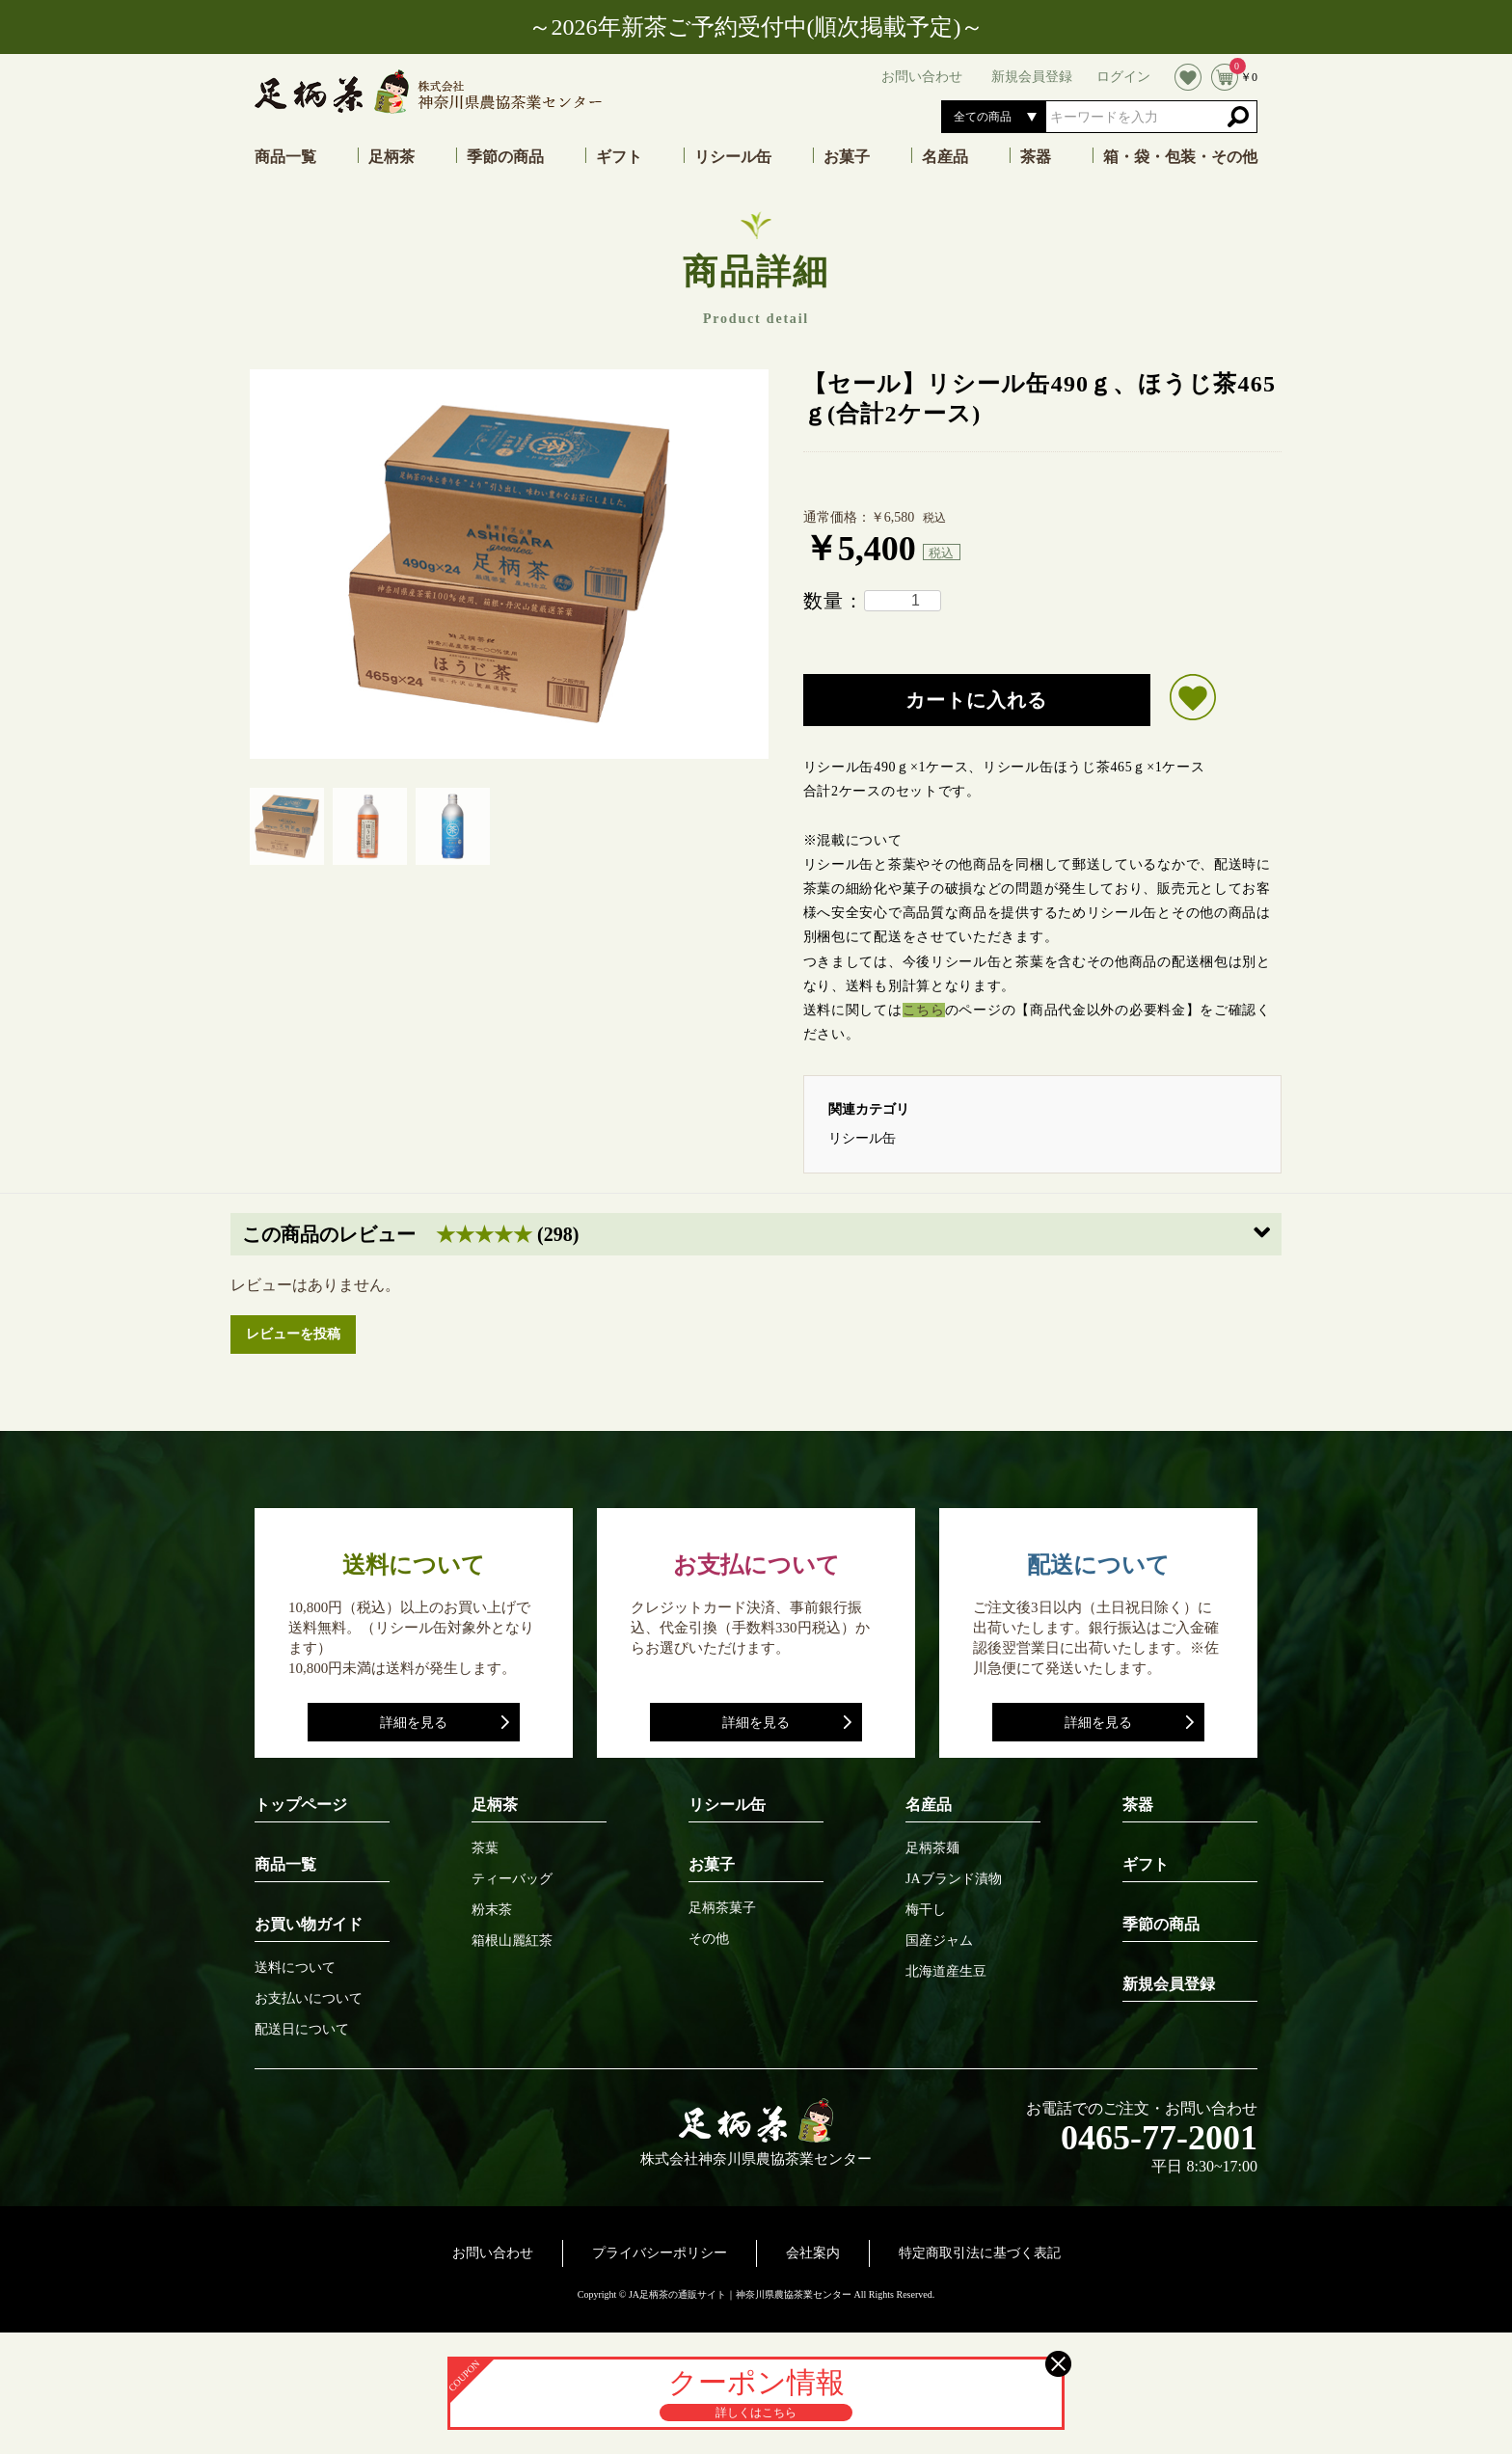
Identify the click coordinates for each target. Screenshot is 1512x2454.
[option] (509, 564)
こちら (924, 1010)
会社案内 (813, 2253)
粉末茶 (492, 1910)
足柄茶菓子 (722, 1908)
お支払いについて (309, 1999)
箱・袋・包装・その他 (1180, 157)
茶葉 (485, 1848)
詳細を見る (413, 1722)
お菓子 (847, 157)
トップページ (301, 1804)
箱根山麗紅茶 (512, 1941)
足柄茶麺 (932, 1848)
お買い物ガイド (309, 1924)
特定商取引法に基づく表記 (980, 2253)
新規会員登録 (1168, 1984)
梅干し (925, 1910)
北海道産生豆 (945, 1972)
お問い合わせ (492, 2253)
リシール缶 (732, 157)
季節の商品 (505, 157)
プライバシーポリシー (659, 2253)
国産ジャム (939, 1941)
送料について (295, 1968)
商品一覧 (285, 157)
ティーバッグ (512, 1879)
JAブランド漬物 (953, 1879)
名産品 (945, 157)
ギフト (619, 157)
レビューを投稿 (293, 1334)
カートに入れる (976, 700)
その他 (708, 1939)
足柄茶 (391, 157)
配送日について (302, 2029)
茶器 (1035, 157)
